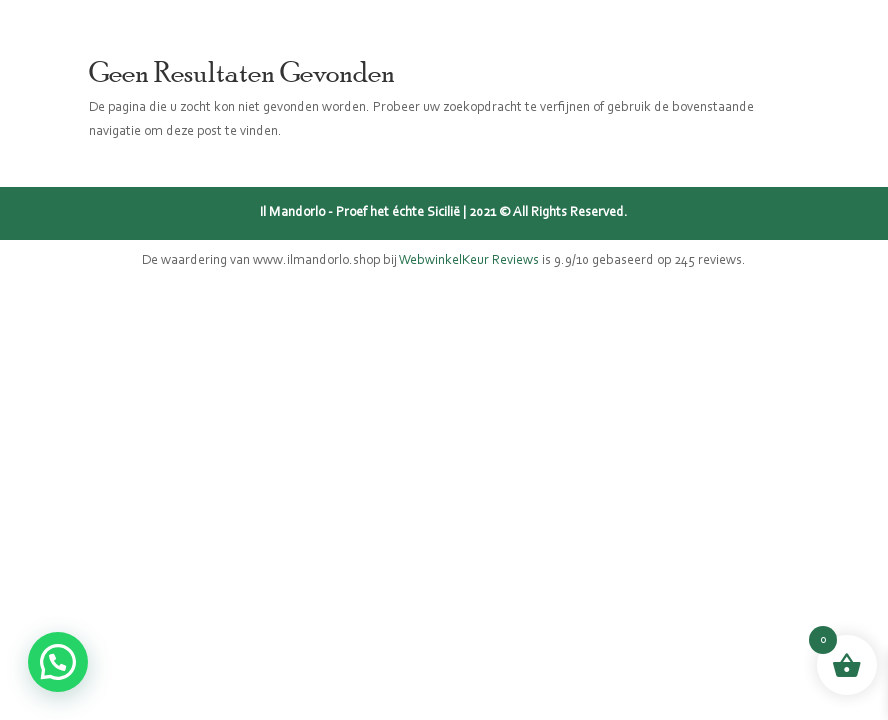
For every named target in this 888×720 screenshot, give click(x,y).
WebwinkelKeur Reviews (469, 261)
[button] (58, 662)
